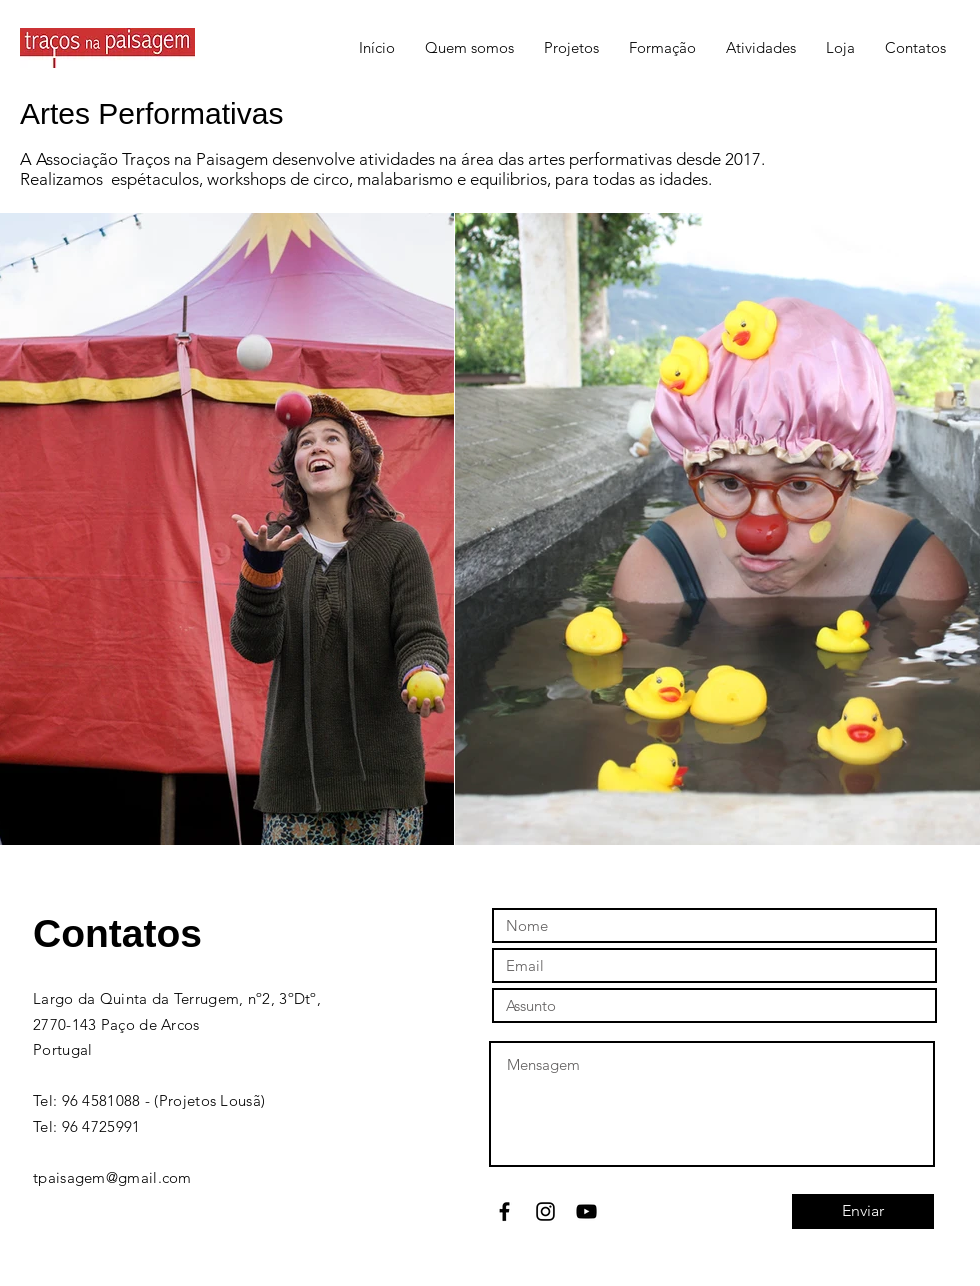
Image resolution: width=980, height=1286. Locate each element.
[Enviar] (863, 1211)
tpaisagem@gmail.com (112, 1177)
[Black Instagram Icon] (545, 1211)
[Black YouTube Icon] (586, 1211)
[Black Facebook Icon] (504, 1211)
